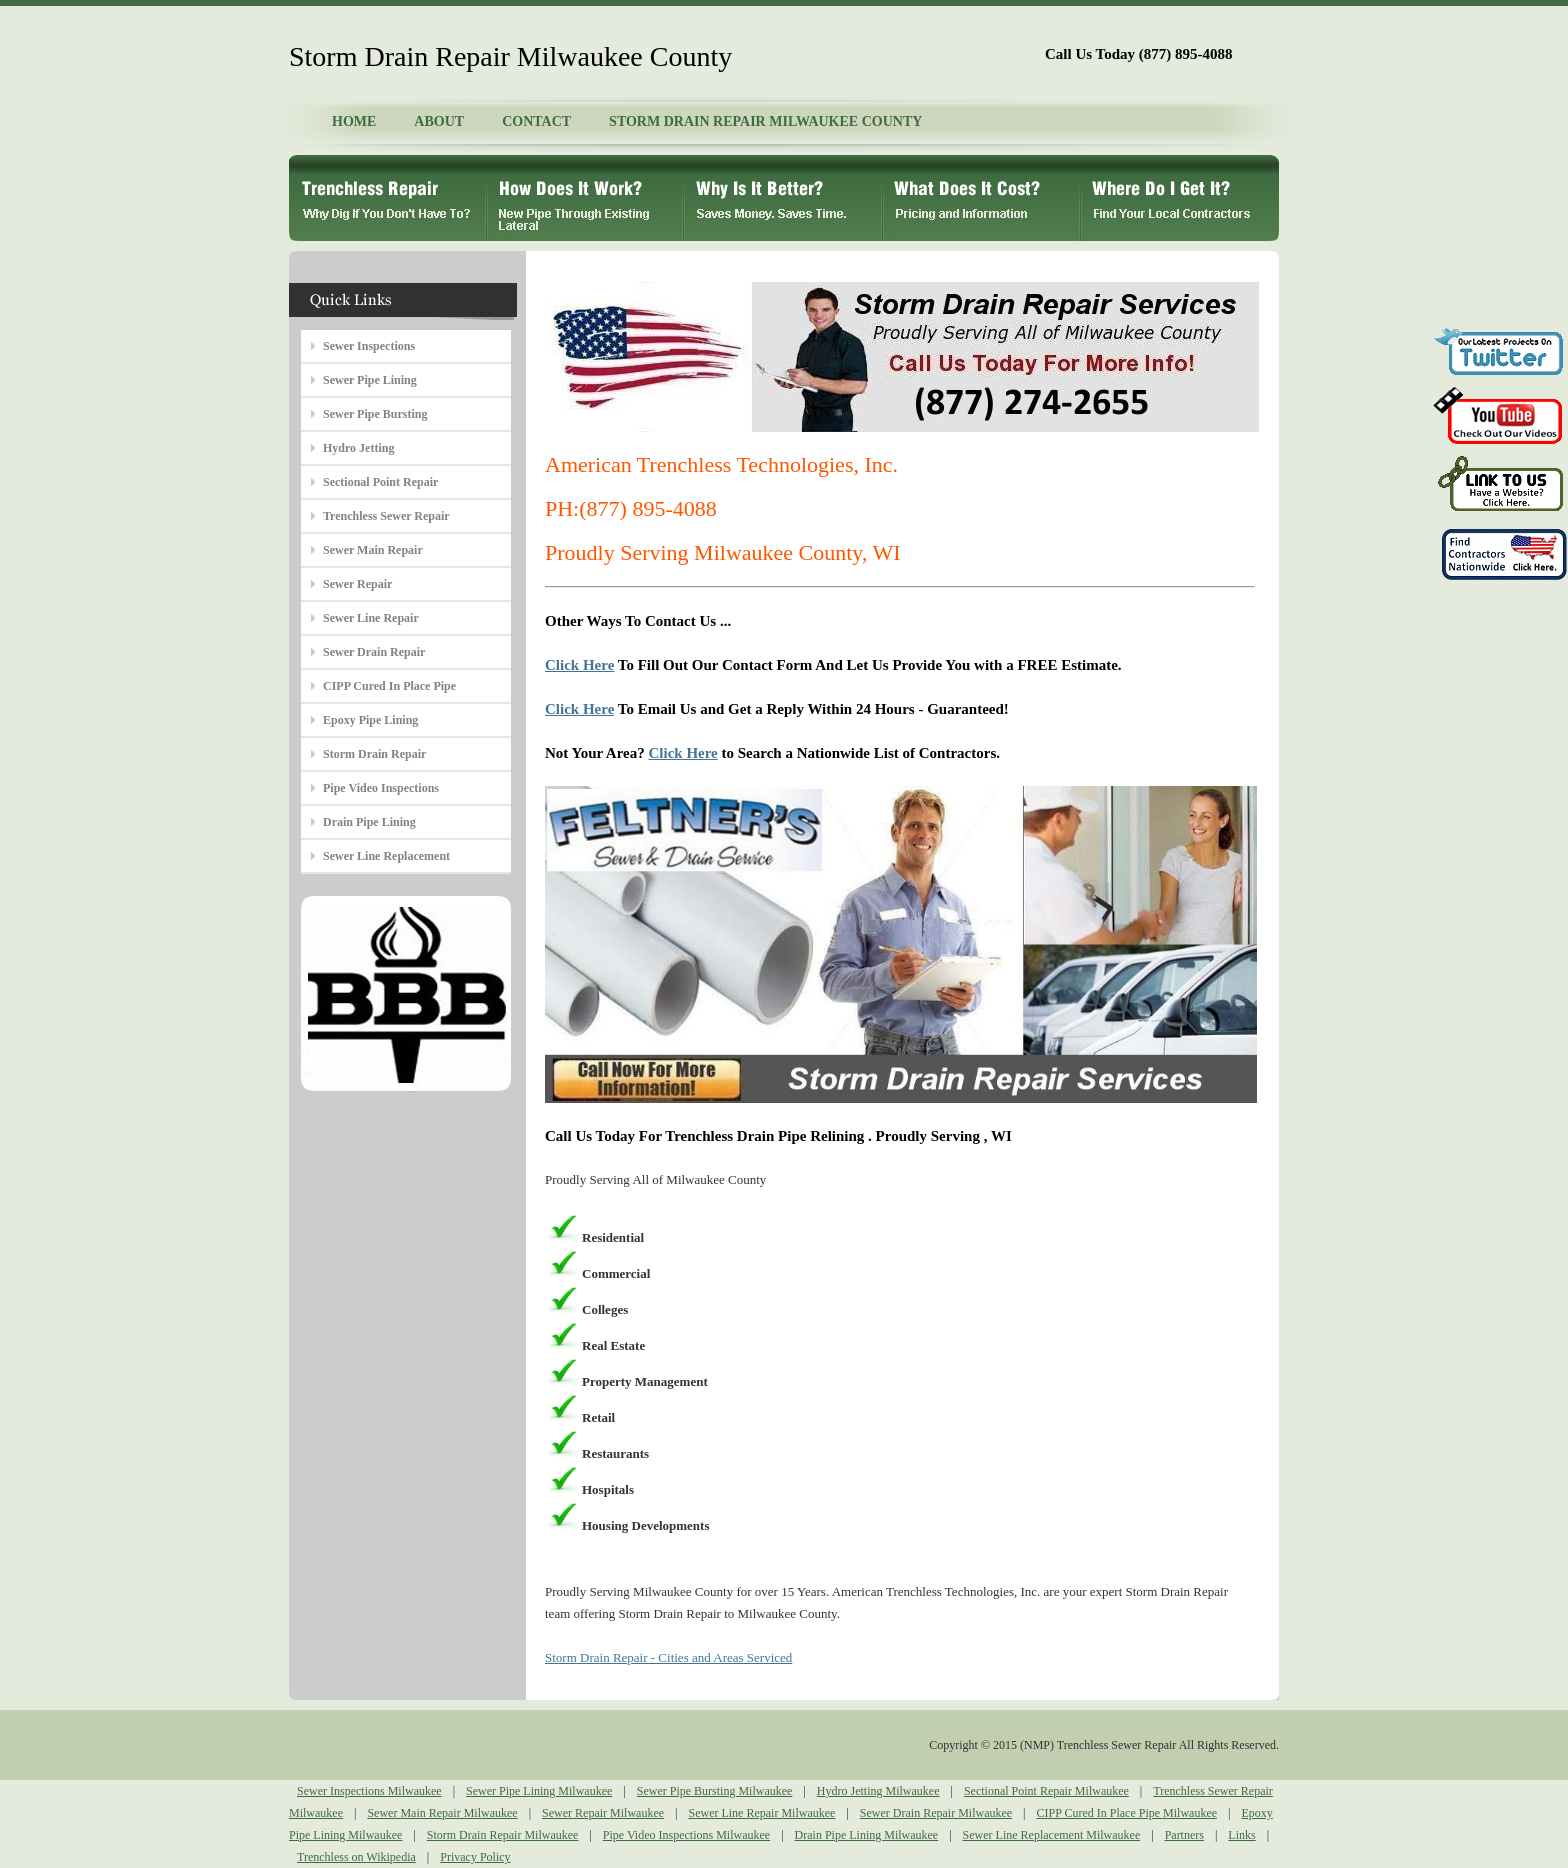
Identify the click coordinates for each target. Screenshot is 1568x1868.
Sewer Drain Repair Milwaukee (936, 1813)
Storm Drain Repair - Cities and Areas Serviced (668, 1657)
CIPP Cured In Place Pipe (389, 686)
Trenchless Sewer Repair (386, 516)
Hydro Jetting (358, 448)
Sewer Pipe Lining (370, 380)
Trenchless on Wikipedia (356, 1857)
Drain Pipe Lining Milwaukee (867, 1835)
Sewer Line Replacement (386, 856)
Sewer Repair (357, 584)
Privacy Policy (475, 1857)
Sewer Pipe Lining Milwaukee (539, 1791)
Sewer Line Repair (371, 618)
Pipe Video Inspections (381, 788)
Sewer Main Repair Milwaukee (442, 1813)
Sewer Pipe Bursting (375, 414)
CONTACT (536, 121)
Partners (1184, 1835)
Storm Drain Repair (374, 754)
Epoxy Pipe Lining (370, 720)
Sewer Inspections (369, 346)
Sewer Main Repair (373, 550)
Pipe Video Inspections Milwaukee (686, 1835)
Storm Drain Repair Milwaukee (503, 1835)
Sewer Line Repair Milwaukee (761, 1813)
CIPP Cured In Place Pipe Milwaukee (1127, 1813)
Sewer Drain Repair (374, 652)
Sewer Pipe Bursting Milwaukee (715, 1791)
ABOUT (439, 121)
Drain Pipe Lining (369, 822)
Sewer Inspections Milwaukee (369, 1791)
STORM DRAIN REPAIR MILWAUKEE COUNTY (765, 121)
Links (1241, 1835)
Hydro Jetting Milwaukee (878, 1791)
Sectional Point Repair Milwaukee (1046, 1791)
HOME (354, 121)
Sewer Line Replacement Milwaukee (1052, 1835)
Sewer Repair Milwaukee (603, 1813)
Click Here (579, 665)
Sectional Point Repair (380, 482)
